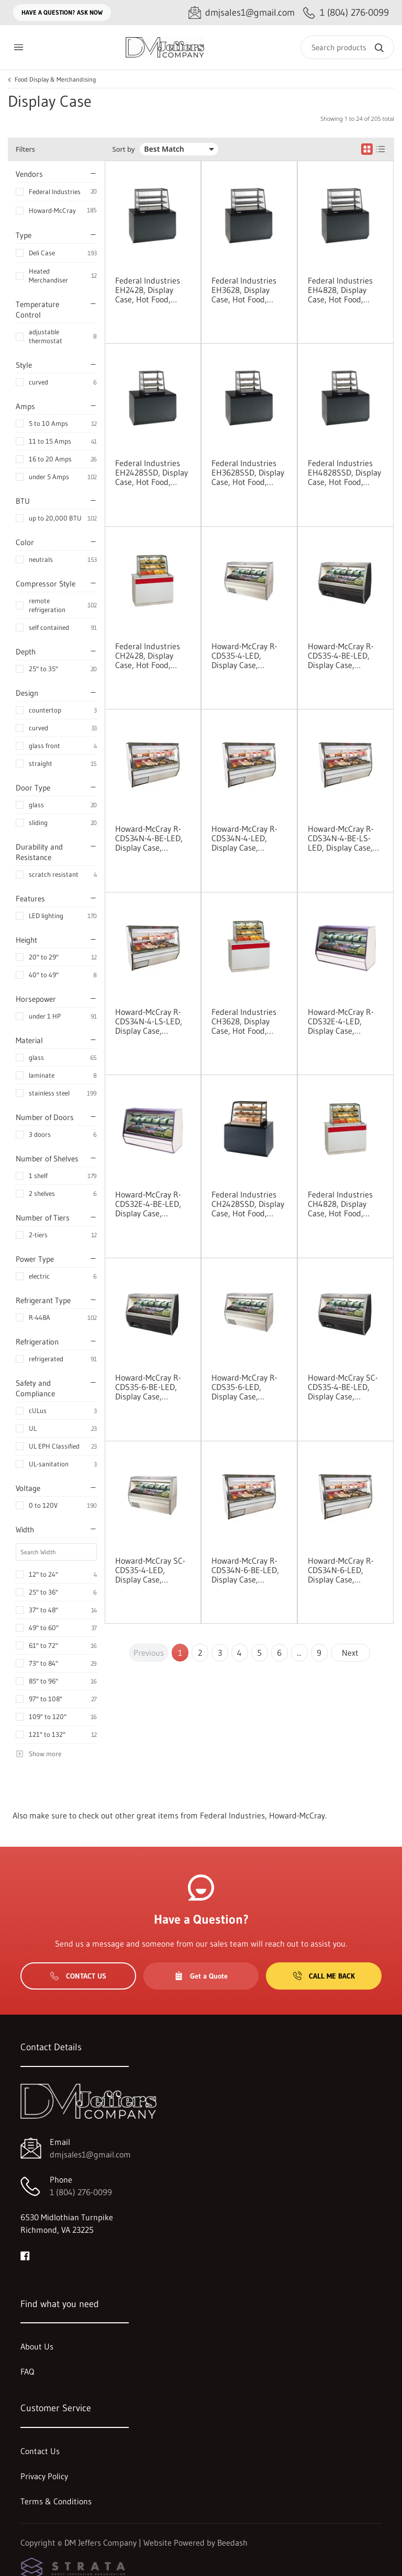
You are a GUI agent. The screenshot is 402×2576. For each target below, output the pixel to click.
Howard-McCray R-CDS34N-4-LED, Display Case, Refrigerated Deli (244, 838)
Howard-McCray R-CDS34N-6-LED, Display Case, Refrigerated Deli (341, 1570)
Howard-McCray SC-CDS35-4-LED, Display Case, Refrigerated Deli (150, 1570)
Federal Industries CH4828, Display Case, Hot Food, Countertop (340, 1204)
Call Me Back (324, 1976)
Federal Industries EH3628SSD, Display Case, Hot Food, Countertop (247, 472)
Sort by (124, 149)
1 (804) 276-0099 (81, 2192)
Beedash (232, 2542)
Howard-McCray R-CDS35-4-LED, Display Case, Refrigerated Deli (244, 655)
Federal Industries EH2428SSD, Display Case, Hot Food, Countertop (151, 472)
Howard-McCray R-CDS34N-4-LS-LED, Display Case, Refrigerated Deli (148, 1021)
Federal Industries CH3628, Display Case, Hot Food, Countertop (243, 1021)
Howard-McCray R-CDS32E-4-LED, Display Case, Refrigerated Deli (341, 1021)
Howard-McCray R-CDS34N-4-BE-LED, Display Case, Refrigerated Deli (149, 838)
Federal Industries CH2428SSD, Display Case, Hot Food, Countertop (247, 1204)
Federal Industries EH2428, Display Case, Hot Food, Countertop (147, 290)
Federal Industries (55, 191)
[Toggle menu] (18, 47)
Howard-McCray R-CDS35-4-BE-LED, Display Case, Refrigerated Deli (341, 655)
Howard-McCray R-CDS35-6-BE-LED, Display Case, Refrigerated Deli (148, 1387)
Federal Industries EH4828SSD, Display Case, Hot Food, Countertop (344, 472)
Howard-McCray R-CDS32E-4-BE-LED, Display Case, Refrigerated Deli (148, 1204)
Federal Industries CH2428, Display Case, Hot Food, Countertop (147, 655)
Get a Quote (201, 1976)
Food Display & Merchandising (55, 79)
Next (350, 1652)
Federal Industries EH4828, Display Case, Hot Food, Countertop (340, 290)
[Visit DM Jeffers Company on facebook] (25, 2255)
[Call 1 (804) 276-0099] (346, 13)
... (299, 1652)
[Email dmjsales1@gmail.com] (241, 13)
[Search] (347, 47)
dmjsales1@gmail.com (90, 2154)
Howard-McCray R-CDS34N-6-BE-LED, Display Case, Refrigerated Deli (245, 1570)
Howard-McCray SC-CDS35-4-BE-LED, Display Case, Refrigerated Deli (343, 1387)
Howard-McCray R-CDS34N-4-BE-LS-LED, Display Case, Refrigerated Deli (341, 838)
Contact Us (78, 1976)
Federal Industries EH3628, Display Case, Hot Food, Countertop (243, 290)
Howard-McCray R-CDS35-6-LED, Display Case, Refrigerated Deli (244, 1387)
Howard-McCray (52, 210)
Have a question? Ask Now (62, 12)
